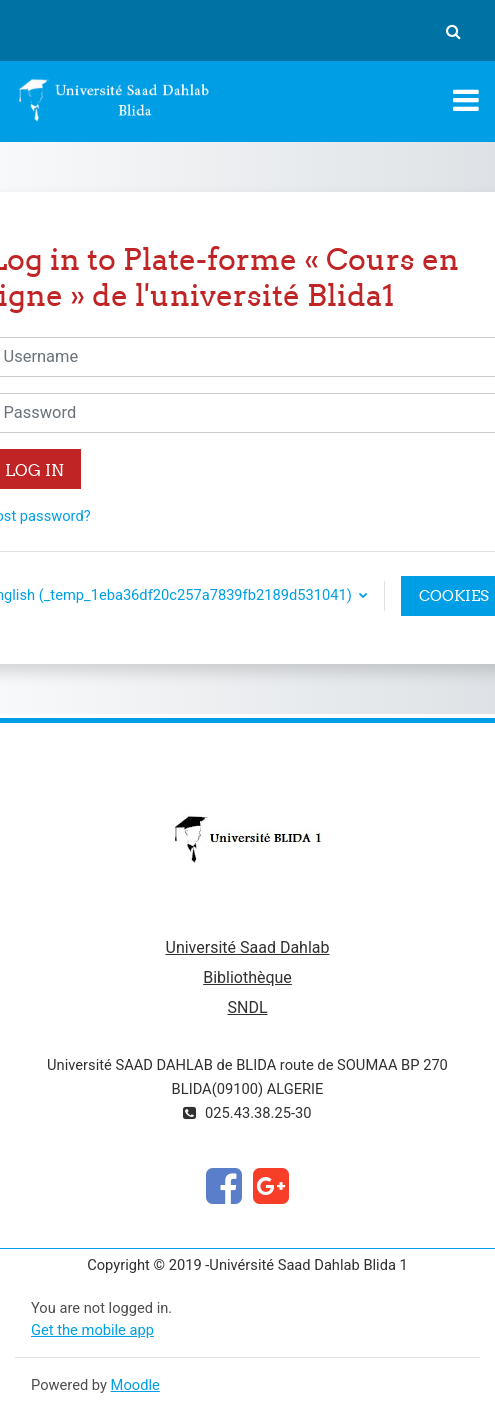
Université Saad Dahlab (248, 947)
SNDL (247, 1007)
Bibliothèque (247, 977)
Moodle (135, 1385)
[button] (453, 31)
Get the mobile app (92, 1330)
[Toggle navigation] (466, 100)
